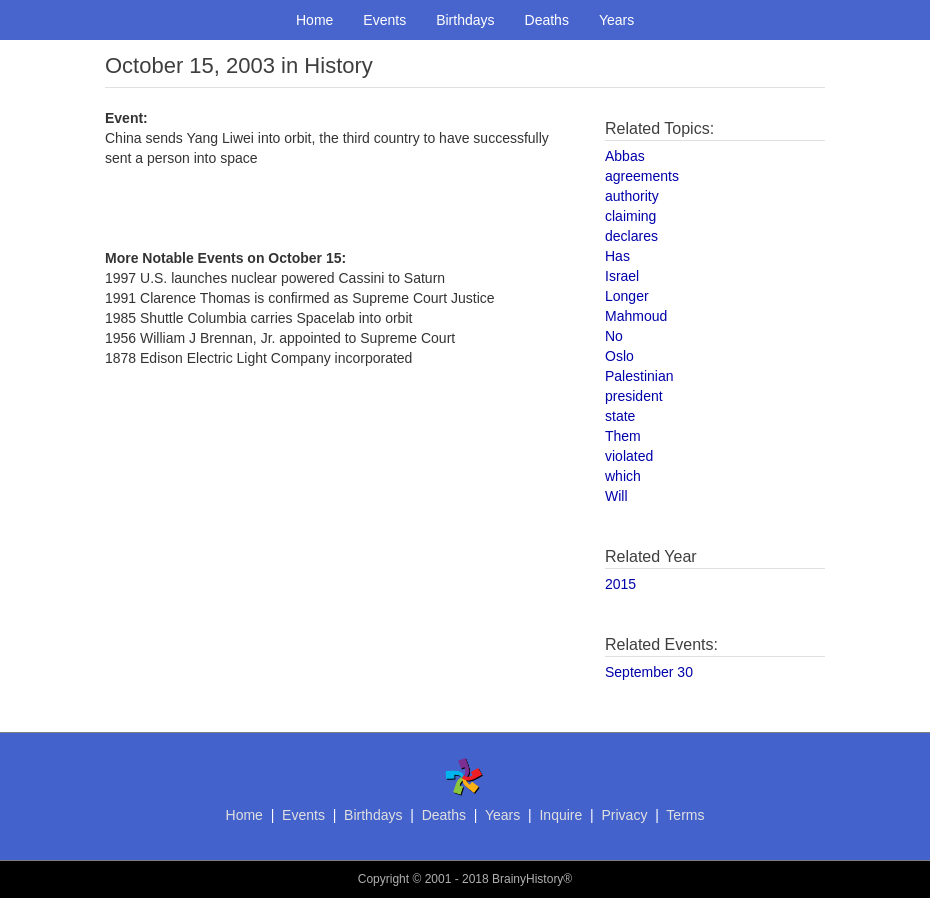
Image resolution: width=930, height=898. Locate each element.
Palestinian (639, 376)
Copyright (383, 879)
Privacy (624, 815)
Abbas (625, 156)
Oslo (619, 356)
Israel (622, 276)
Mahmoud (636, 316)
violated (629, 456)
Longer (627, 296)
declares (631, 236)
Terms (685, 815)
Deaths (547, 20)
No (614, 336)
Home (314, 20)
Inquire (560, 815)
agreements (642, 176)
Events (384, 20)
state (620, 416)
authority (632, 196)
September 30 (649, 672)
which (623, 476)
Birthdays (465, 20)
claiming (630, 216)
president (634, 396)
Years (616, 20)
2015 (620, 584)
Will (616, 496)
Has (617, 256)
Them (623, 436)
